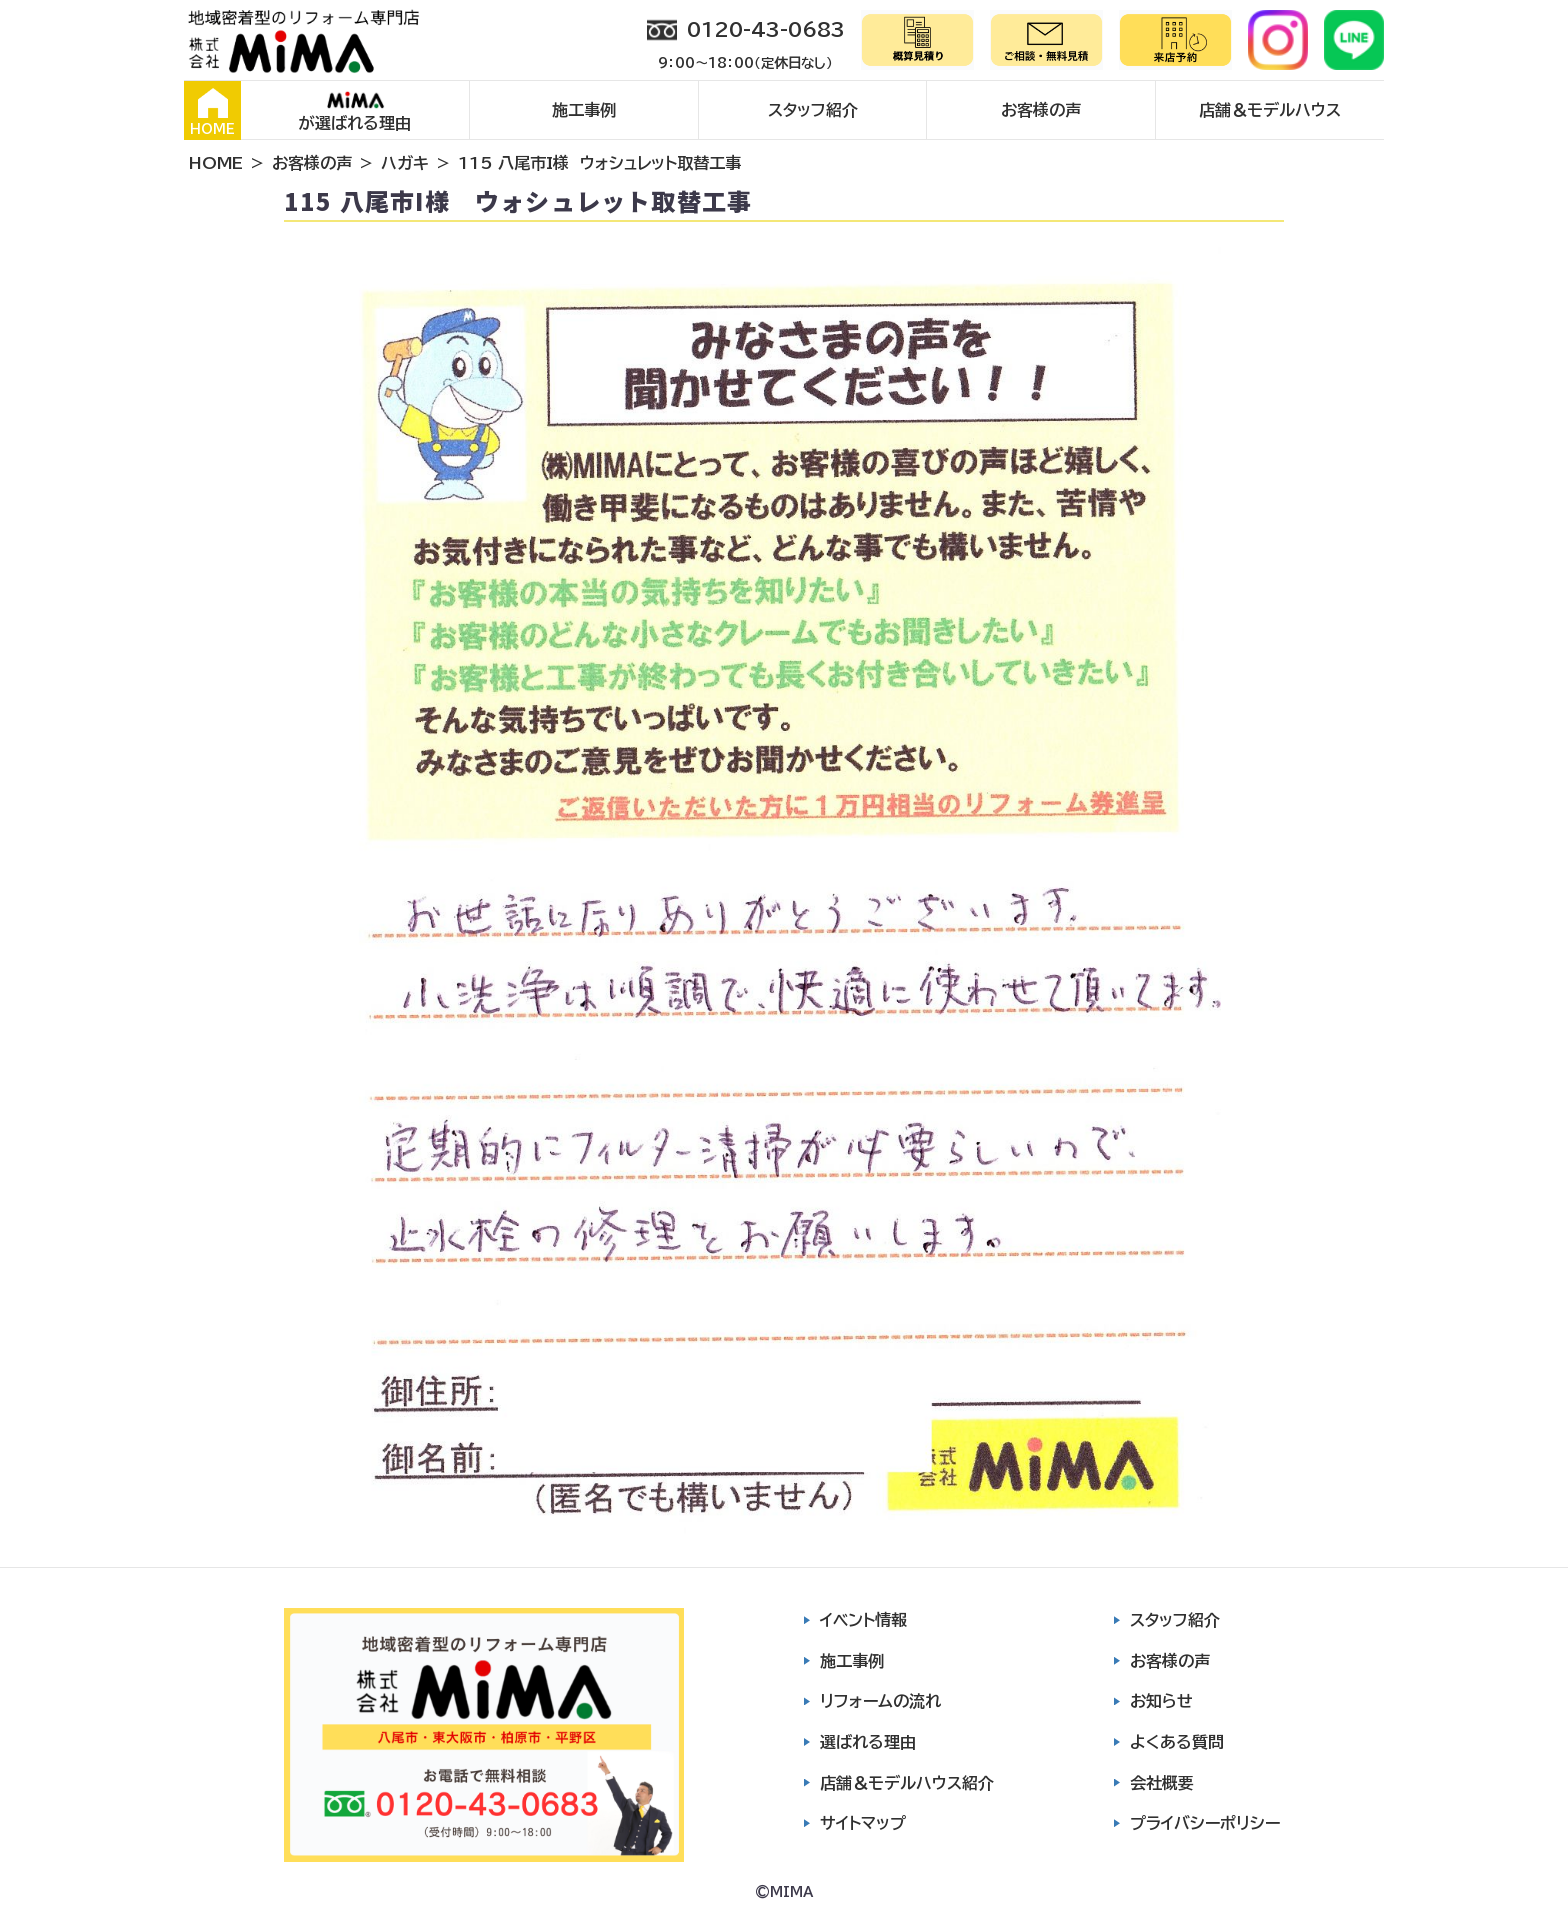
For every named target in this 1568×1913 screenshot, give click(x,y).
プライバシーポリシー (1205, 1823)
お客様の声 (1041, 110)
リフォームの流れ (880, 1701)
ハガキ (405, 163)
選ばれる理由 (868, 1742)
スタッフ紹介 (813, 110)
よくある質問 (1177, 1742)
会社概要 (1162, 1783)
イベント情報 (863, 1620)
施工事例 (584, 110)
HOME (212, 112)
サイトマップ (863, 1823)
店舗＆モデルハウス (1270, 110)
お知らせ (1161, 1701)
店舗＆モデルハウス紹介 (907, 1783)
